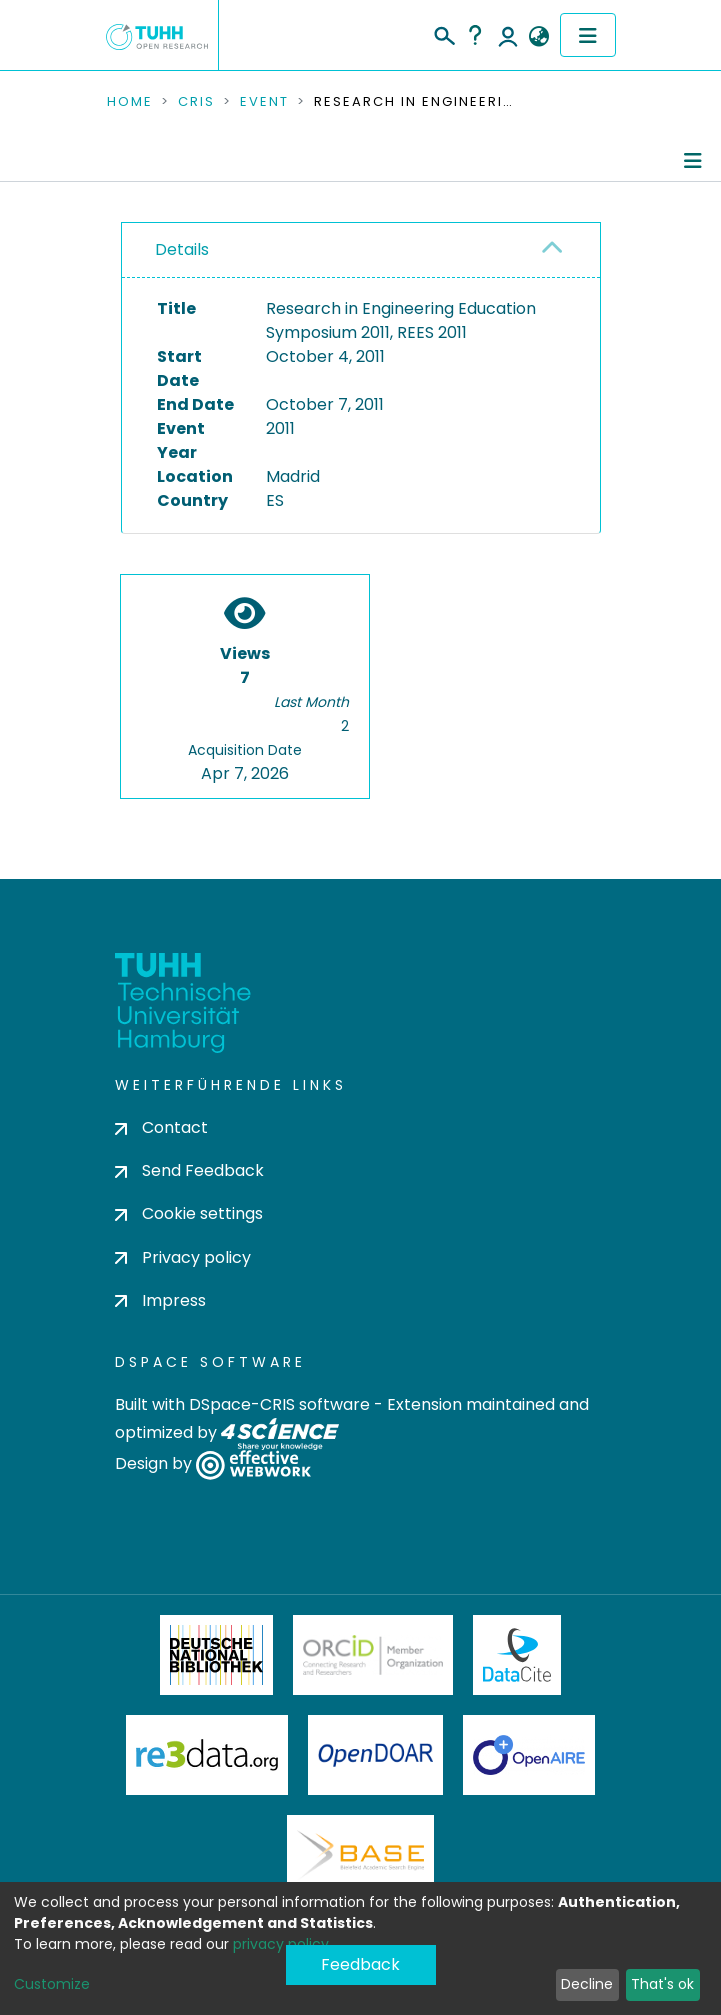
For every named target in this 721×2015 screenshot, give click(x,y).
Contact (161, 1127)
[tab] (361, 250)
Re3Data (207, 1755)
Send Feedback (189, 1170)
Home (130, 102)
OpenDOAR (376, 1755)
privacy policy (281, 1944)
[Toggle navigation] (588, 35)
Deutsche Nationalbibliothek (217, 1655)
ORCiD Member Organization (373, 1655)
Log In (508, 35)
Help (475, 35)
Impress (160, 1300)
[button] (539, 37)
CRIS (196, 102)
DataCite (517, 1655)
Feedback (360, 1964)
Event (264, 102)
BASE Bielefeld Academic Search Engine (360, 1855)
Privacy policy (183, 1257)
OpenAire (529, 1755)
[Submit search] (443, 33)
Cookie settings (189, 1213)
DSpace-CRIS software (279, 1404)
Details (182, 249)
